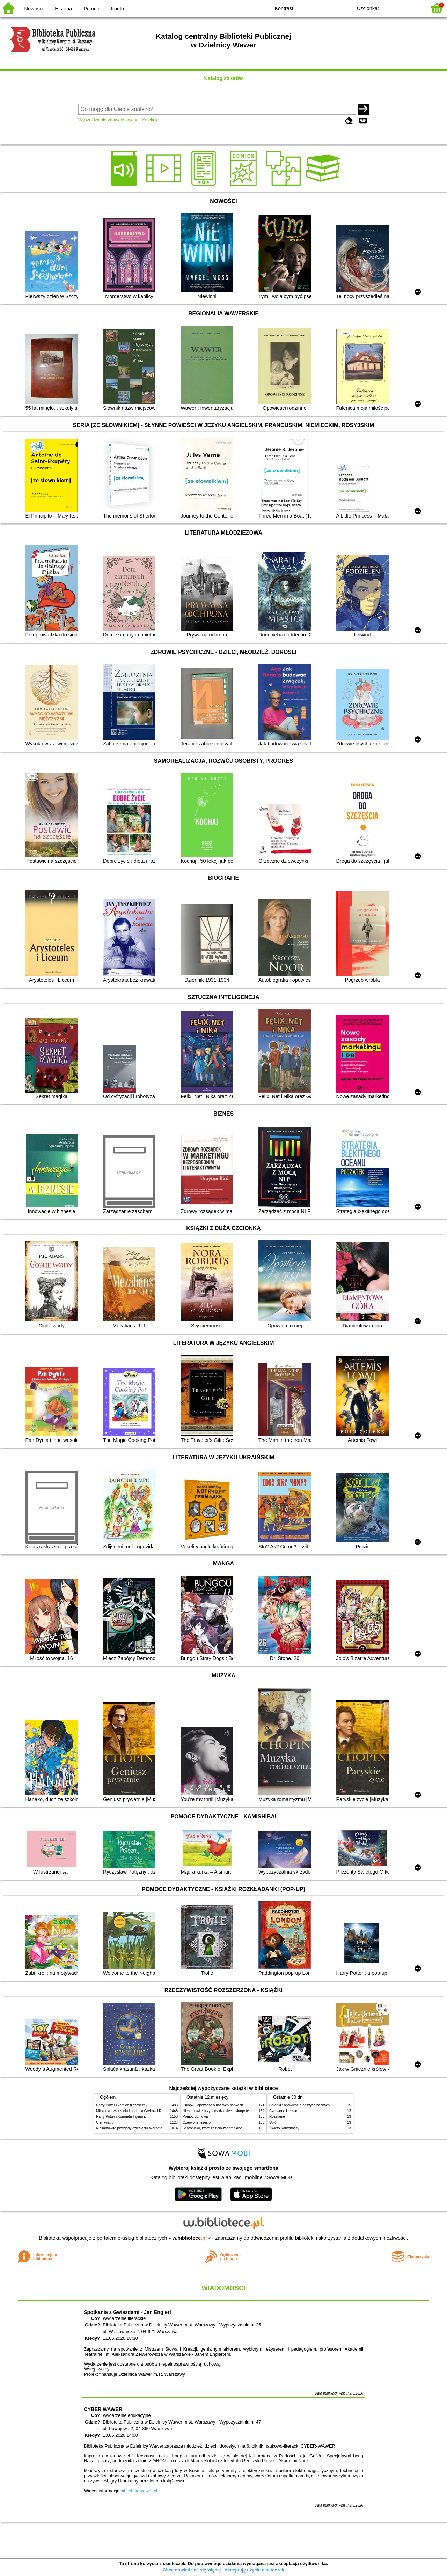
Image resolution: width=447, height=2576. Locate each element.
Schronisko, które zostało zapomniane (212, 2128)
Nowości (33, 9)
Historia (63, 9)
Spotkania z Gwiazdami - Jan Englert (127, 2312)
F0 (384, 8)
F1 (397, 8)
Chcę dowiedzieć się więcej (192, 2570)
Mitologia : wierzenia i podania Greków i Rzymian (134, 2111)
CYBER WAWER (103, 2409)
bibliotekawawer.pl (138, 2490)
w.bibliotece (190, 2238)
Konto (117, 9)
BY (345, 8)
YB (331, 8)
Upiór (273, 2122)
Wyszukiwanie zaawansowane (108, 119)
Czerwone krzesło (197, 2122)
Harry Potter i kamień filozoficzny (121, 2105)
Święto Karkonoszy (284, 2128)
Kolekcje (150, 119)
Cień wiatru (104, 2122)
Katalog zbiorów (223, 78)
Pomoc (91, 9)
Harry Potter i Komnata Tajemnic (121, 2117)
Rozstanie (277, 2117)
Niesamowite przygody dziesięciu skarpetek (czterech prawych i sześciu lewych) (158, 2128)
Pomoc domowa (195, 2117)
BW (316, 8)
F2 (413, 8)
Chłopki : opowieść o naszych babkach (213, 2105)
